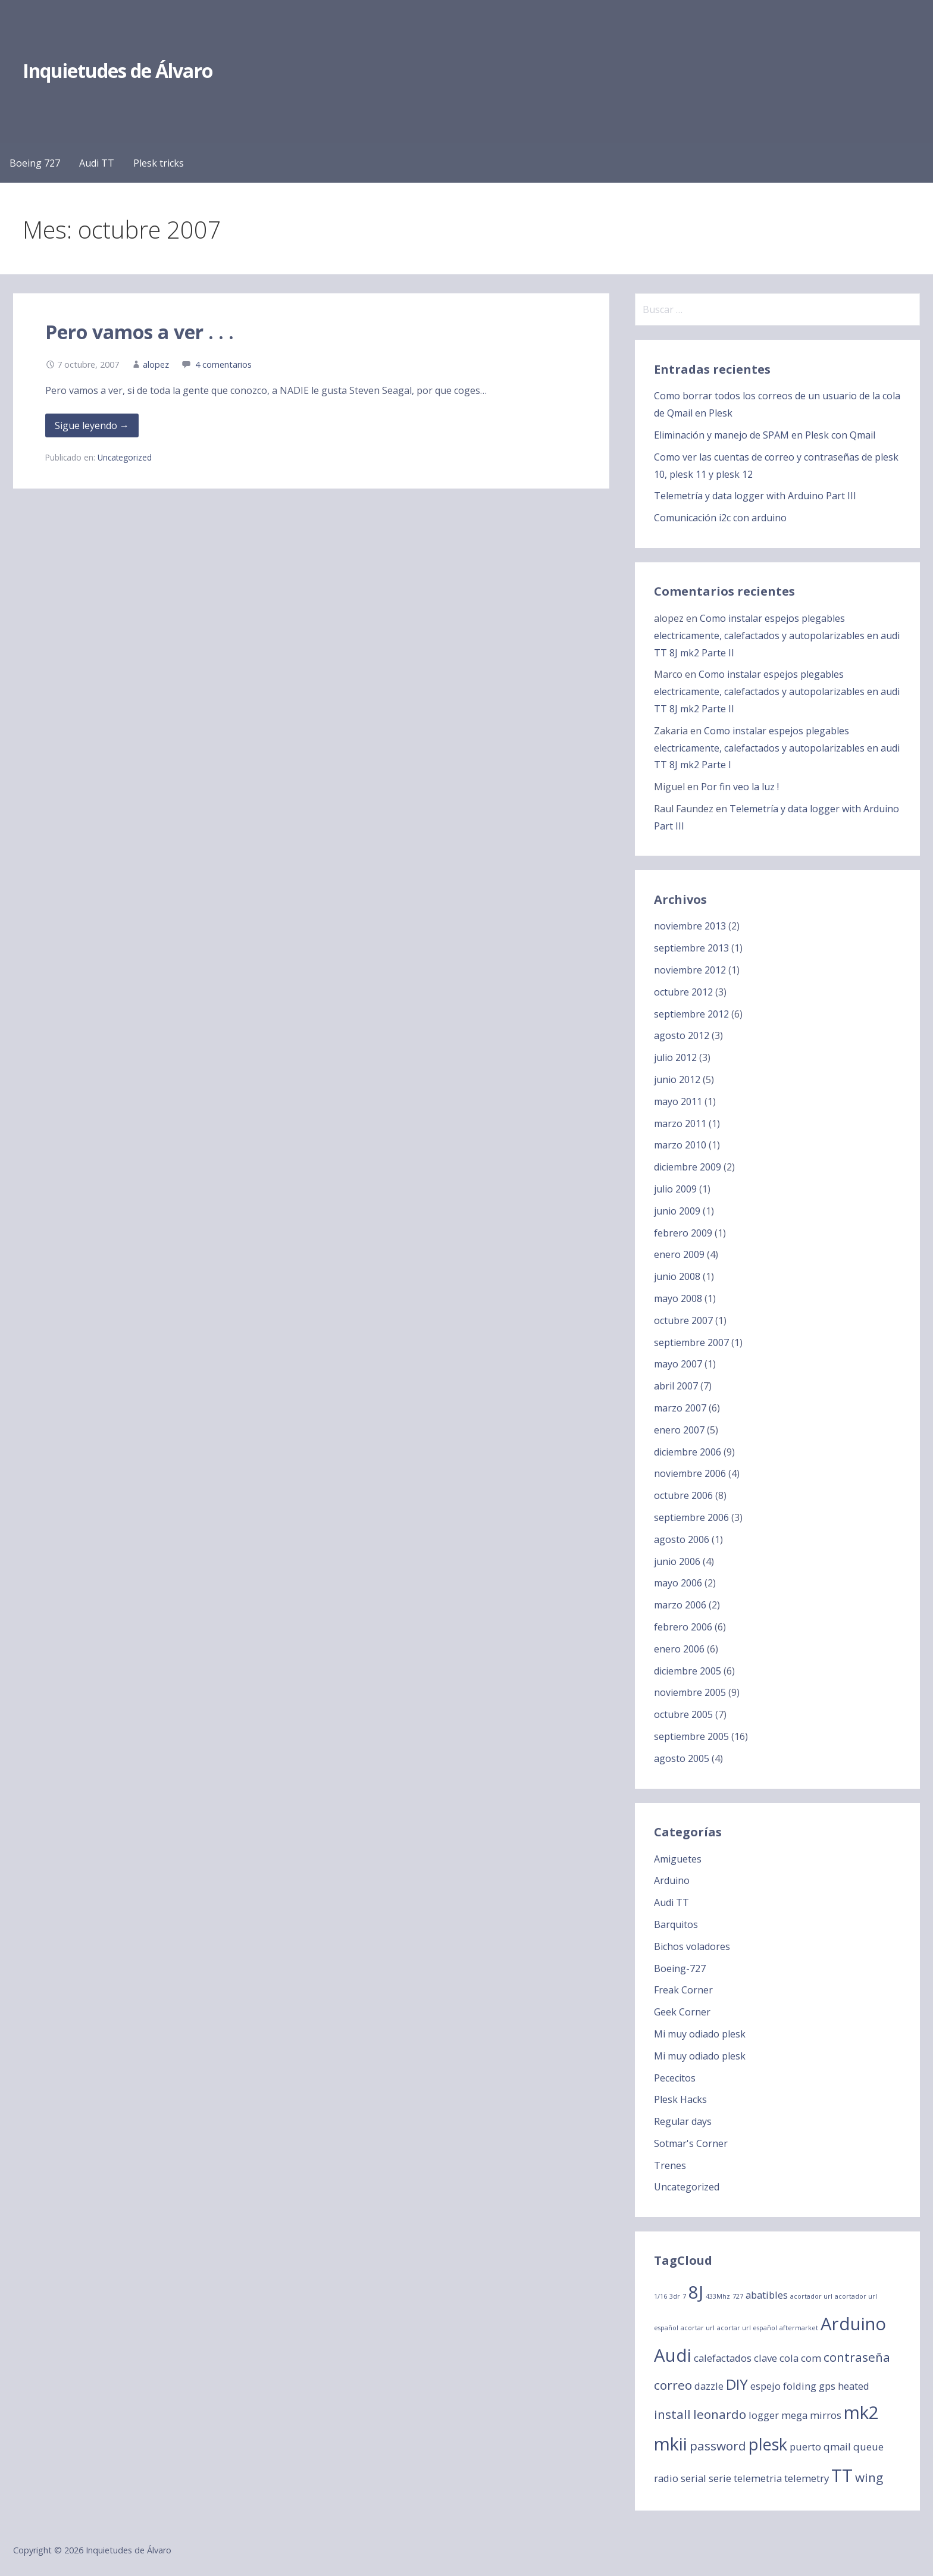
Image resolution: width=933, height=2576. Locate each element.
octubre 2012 (683, 992)
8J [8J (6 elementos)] (695, 2292)
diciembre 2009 (687, 1166)
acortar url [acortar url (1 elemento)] (698, 2328)
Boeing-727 (680, 1968)
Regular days (683, 2121)
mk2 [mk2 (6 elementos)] (861, 2412)
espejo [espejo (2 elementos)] (765, 2386)
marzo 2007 (680, 1407)
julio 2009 (675, 1188)
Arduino (672, 1880)
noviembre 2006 (690, 1473)
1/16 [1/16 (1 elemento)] (660, 2296)
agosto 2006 (681, 1539)
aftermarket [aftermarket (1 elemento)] (798, 2328)
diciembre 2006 (687, 1451)
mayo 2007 (678, 1363)
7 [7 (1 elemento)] (684, 2296)
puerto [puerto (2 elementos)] (805, 2446)
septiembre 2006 (691, 1517)
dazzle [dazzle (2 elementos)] (709, 2386)
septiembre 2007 (691, 1342)
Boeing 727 (35, 163)
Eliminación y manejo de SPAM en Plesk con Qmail (764, 435)
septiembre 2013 (691, 947)
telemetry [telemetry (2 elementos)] (806, 2478)
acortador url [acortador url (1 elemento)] (811, 2296)
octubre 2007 (683, 1320)
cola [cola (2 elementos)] (789, 2358)
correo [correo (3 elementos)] (673, 2385)
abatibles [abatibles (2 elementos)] (767, 2295)
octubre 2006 (683, 1495)
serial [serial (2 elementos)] (693, 2478)
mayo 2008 (678, 1298)
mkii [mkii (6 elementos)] (670, 2444)
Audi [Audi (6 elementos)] (672, 2355)
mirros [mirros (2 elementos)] (825, 2415)
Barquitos (676, 1924)
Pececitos (675, 2077)
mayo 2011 (678, 1101)
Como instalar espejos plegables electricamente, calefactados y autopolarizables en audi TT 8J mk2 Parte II (777, 635)
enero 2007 (679, 1429)
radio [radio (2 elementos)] (666, 2478)
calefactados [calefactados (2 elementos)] (723, 2358)
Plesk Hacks (680, 2099)
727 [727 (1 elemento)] (737, 2296)
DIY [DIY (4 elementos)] (737, 2384)
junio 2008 (677, 1276)
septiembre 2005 (691, 1736)
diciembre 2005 (687, 1670)
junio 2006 (677, 1561)
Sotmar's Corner (691, 2143)
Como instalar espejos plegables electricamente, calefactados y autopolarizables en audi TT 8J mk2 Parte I (777, 748)
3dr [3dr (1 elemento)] (674, 2296)
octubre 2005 (683, 1714)
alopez (156, 364)
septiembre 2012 (691, 1014)
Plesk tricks (158, 163)
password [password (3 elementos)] (718, 2445)
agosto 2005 (681, 1758)
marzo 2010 (680, 1144)
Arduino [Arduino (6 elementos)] (853, 2324)
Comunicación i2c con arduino (720, 517)
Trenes (670, 2165)
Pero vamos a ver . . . (139, 332)
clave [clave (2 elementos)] (765, 2358)
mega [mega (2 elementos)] (794, 2415)
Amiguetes (678, 1859)
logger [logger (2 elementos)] (764, 2415)
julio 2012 (675, 1057)
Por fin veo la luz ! (740, 786)
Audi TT (96, 163)
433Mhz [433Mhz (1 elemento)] (718, 2296)
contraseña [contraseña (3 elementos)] (857, 2357)
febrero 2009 (683, 1233)
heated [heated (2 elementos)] (853, 2386)
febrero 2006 (683, 1626)
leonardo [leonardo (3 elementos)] (719, 2414)
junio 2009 (677, 1210)
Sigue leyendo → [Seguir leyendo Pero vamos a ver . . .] (92, 425)
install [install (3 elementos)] (672, 2414)
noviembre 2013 (690, 925)
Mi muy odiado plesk (700, 2033)
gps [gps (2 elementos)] (827, 2386)
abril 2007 (676, 1385)
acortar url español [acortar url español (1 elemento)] (747, 2328)
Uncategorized (125, 457)
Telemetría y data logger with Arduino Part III (755, 495)
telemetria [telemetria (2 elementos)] (758, 2478)
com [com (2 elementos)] (811, 2358)
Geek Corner (682, 2011)
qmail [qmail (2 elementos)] (837, 2446)
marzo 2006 (680, 1604)
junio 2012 (677, 1079)
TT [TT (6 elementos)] (842, 2475)
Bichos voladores (692, 1946)
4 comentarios (223, 364)
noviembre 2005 (690, 1692)
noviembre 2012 (690, 969)
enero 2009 (679, 1254)
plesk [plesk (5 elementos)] (768, 2444)
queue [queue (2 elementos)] (868, 2446)
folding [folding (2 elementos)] (799, 2386)
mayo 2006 (678, 1582)
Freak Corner (683, 1989)
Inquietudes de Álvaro (117, 70)
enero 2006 (679, 1648)
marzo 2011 (680, 1123)
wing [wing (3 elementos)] (869, 2477)
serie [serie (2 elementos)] (720, 2478)
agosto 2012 (681, 1035)
